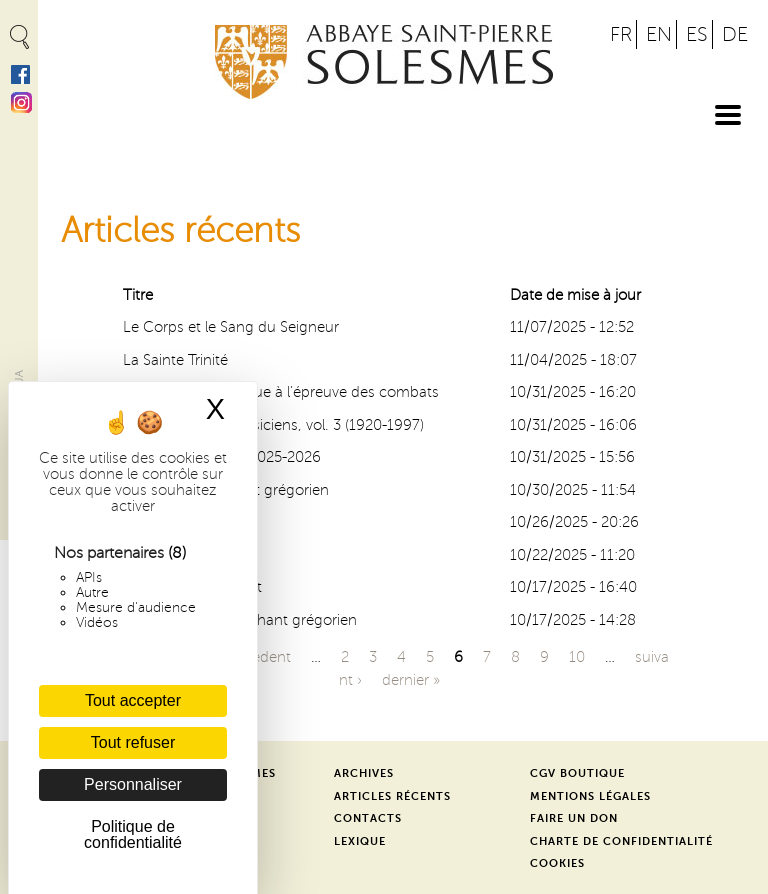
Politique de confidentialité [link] (133, 834)
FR (621, 34)
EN (659, 34)
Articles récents (392, 796)
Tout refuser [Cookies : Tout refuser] (133, 742)
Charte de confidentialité (621, 841)
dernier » (411, 680)
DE (735, 34)
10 (577, 657)
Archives (364, 773)
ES (697, 34)
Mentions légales (590, 796)
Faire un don (574, 818)
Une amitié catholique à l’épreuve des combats (281, 392)
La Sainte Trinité (175, 360)
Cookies (557, 863)
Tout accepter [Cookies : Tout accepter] (133, 700)
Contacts (368, 818)
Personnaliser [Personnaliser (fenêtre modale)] (133, 784)
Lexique (360, 841)
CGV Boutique (577, 773)
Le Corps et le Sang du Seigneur (231, 327)
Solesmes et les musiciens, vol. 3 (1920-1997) (273, 425)
